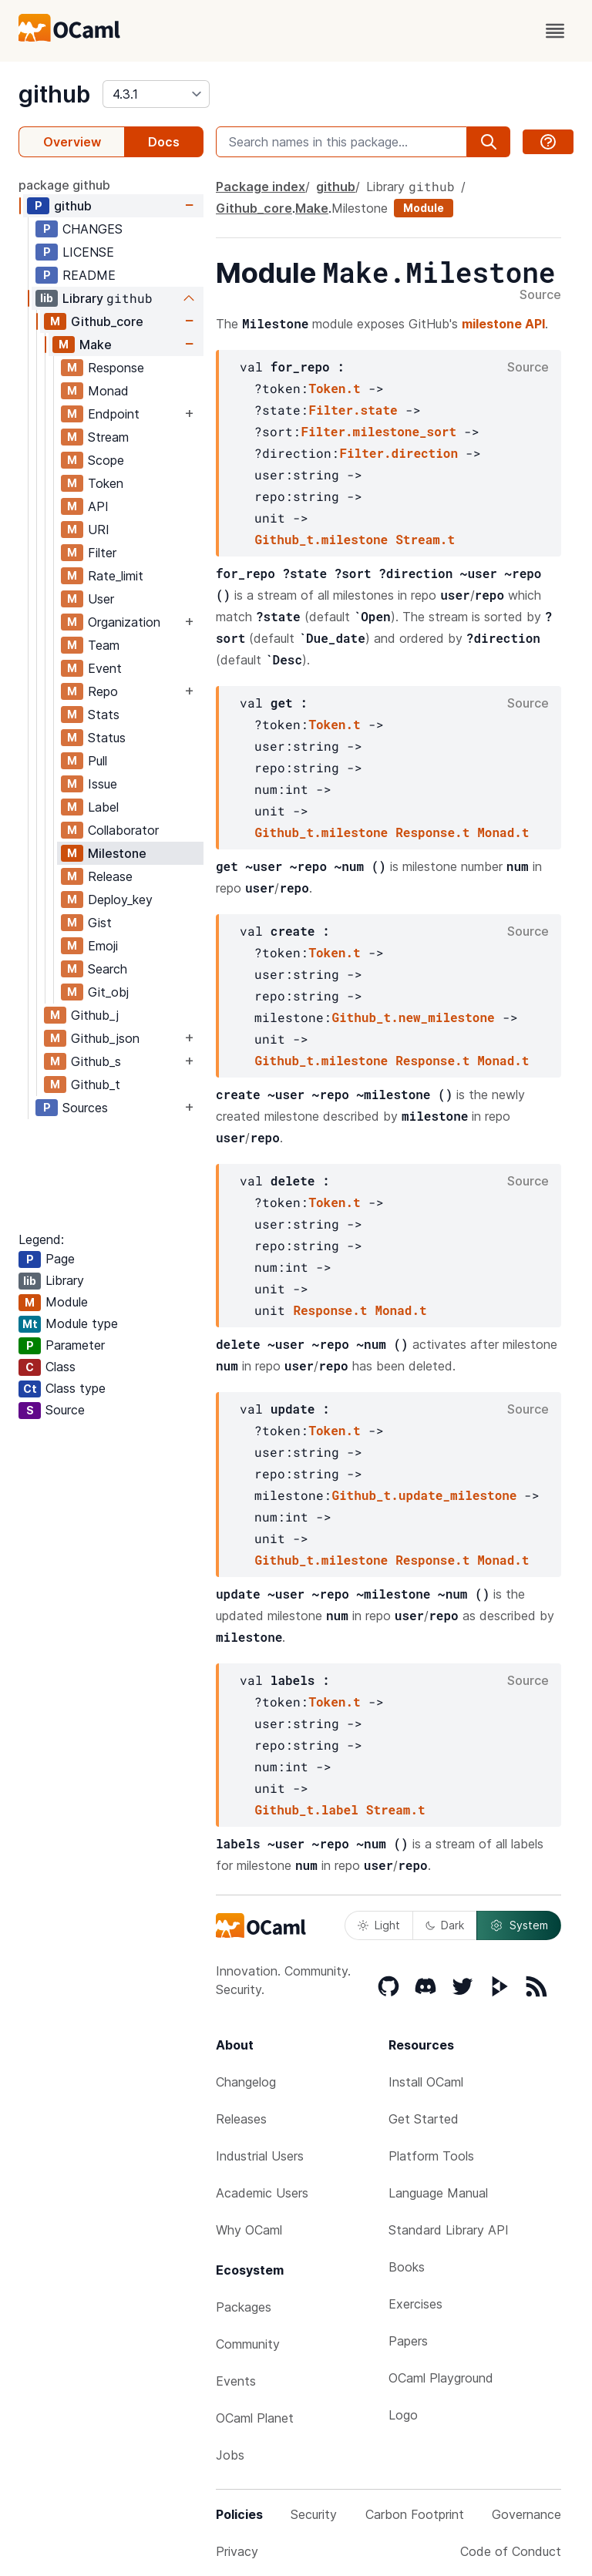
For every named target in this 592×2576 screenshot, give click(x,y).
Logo (403, 2415)
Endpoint (114, 414)
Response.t (432, 832)
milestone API (503, 323)
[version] (156, 94)
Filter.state (352, 410)
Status (107, 737)
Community (248, 2344)
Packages (243, 2307)
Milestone (117, 853)
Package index (260, 186)
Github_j (95, 1015)
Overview (72, 142)
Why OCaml (249, 2230)
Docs (164, 142)
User (101, 599)
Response (116, 367)
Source (540, 295)
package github (64, 185)
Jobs (230, 2455)
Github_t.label (306, 1809)
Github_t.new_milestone (412, 1017)
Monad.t (503, 832)
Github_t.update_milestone (423, 1495)
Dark (445, 1925)
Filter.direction (398, 453)
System (518, 1925)
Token (105, 483)
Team (103, 645)
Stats (103, 714)
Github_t (95, 1084)
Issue (102, 784)
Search (107, 969)
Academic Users (262, 2193)
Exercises (415, 2304)
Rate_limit (115, 575)
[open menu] (555, 30)
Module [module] (423, 207)
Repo (103, 691)
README (89, 275)
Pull (97, 760)
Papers (408, 2341)
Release (110, 876)
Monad (108, 391)
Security (314, 2514)
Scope (106, 460)
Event (105, 668)
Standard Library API (448, 2230)
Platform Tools (431, 2156)
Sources (85, 1107)
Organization (124, 622)
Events (236, 2381)
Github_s (96, 1061)
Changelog (246, 2082)
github (54, 94)
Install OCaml (425, 2082)
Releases (241, 2119)
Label (103, 807)
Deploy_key (120, 899)
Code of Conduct (510, 2551)
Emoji (103, 945)
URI (98, 529)
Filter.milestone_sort (378, 431)
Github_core (107, 321)
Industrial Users (260, 2156)
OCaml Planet (255, 2418)
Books (406, 2267)
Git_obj (108, 992)
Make (95, 344)
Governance (526, 2514)
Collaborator (123, 830)
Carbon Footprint (414, 2514)
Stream (108, 437)
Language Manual (438, 2193)
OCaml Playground (440, 2378)
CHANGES (92, 229)
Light (379, 1925)
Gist (100, 922)
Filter (102, 552)
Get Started (423, 2119)
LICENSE (88, 252)
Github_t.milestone (321, 539)
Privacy (237, 2551)
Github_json (105, 1038)
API (98, 506)
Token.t (334, 388)
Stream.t (425, 539)
